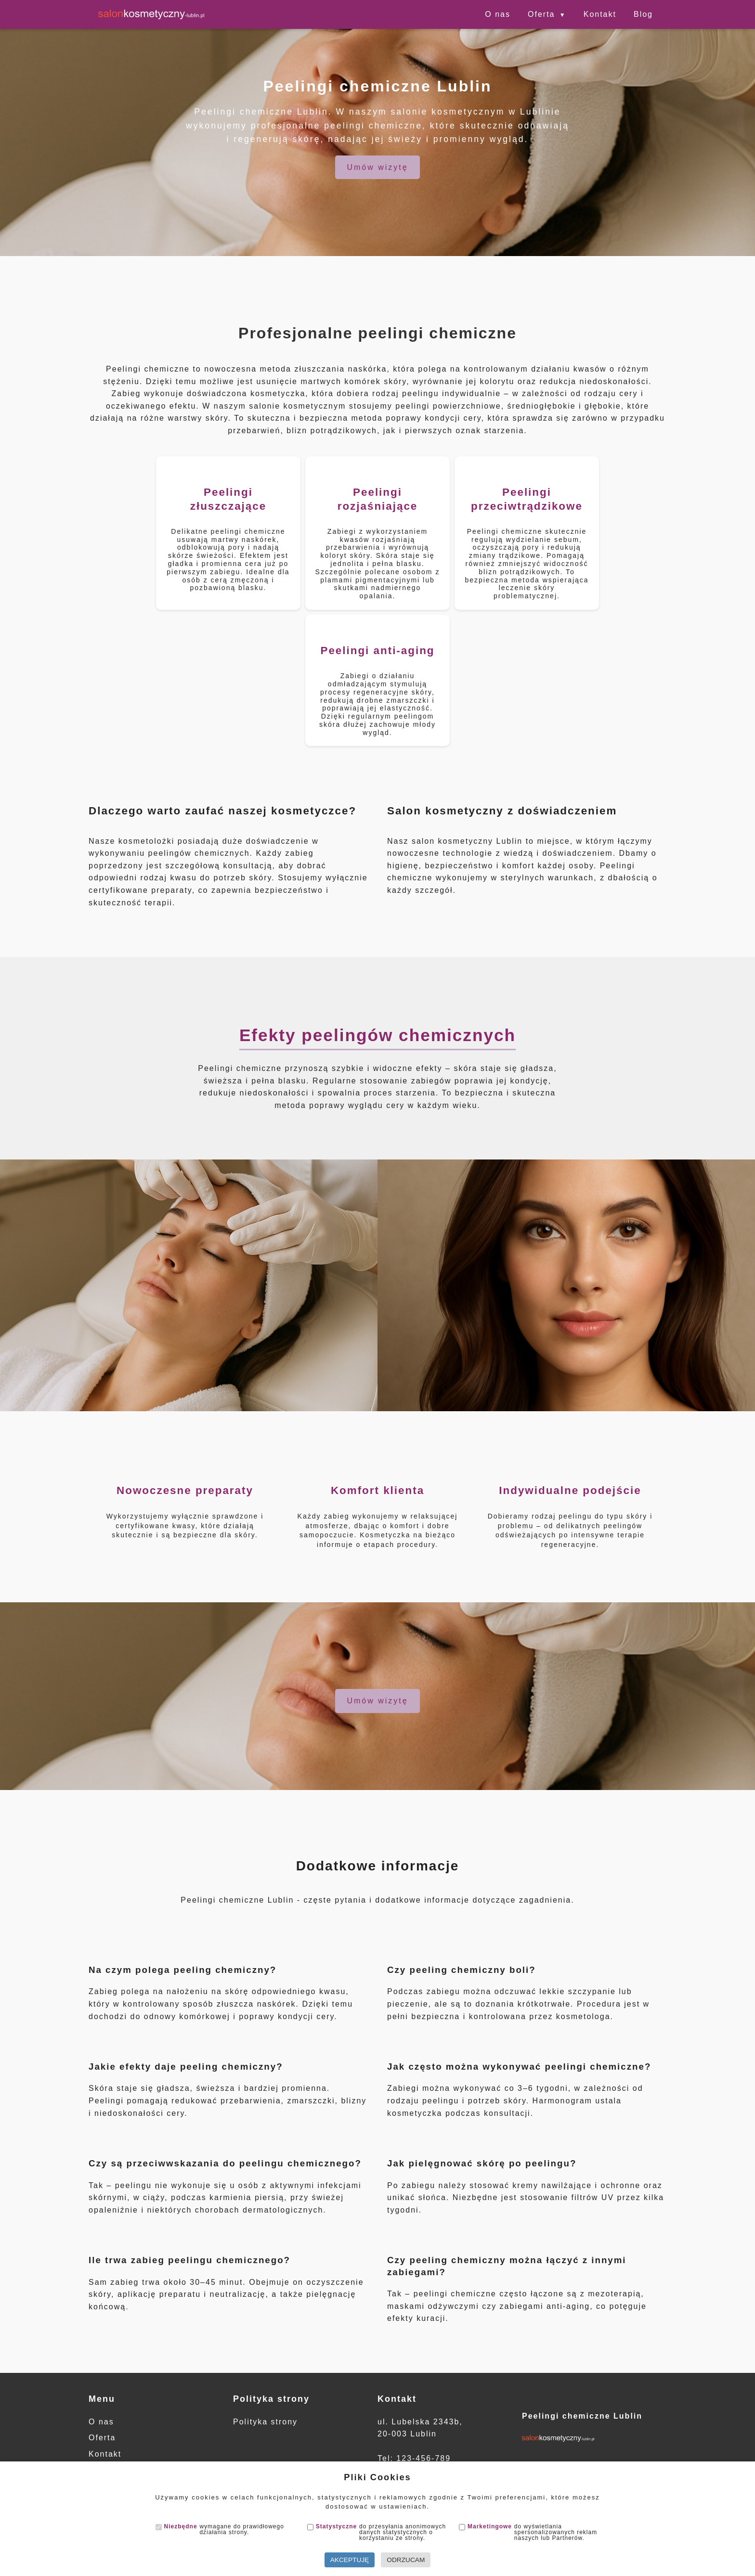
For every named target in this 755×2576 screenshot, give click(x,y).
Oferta (541, 14)
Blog (643, 14)
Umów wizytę (377, 167)
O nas (497, 14)
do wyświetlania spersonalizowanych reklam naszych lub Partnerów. (528, 2532)
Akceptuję (349, 2559)
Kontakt (600, 14)
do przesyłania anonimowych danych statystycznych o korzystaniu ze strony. (376, 2532)
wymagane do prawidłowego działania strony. (220, 2529)
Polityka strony (265, 2422)
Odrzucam (406, 2559)
